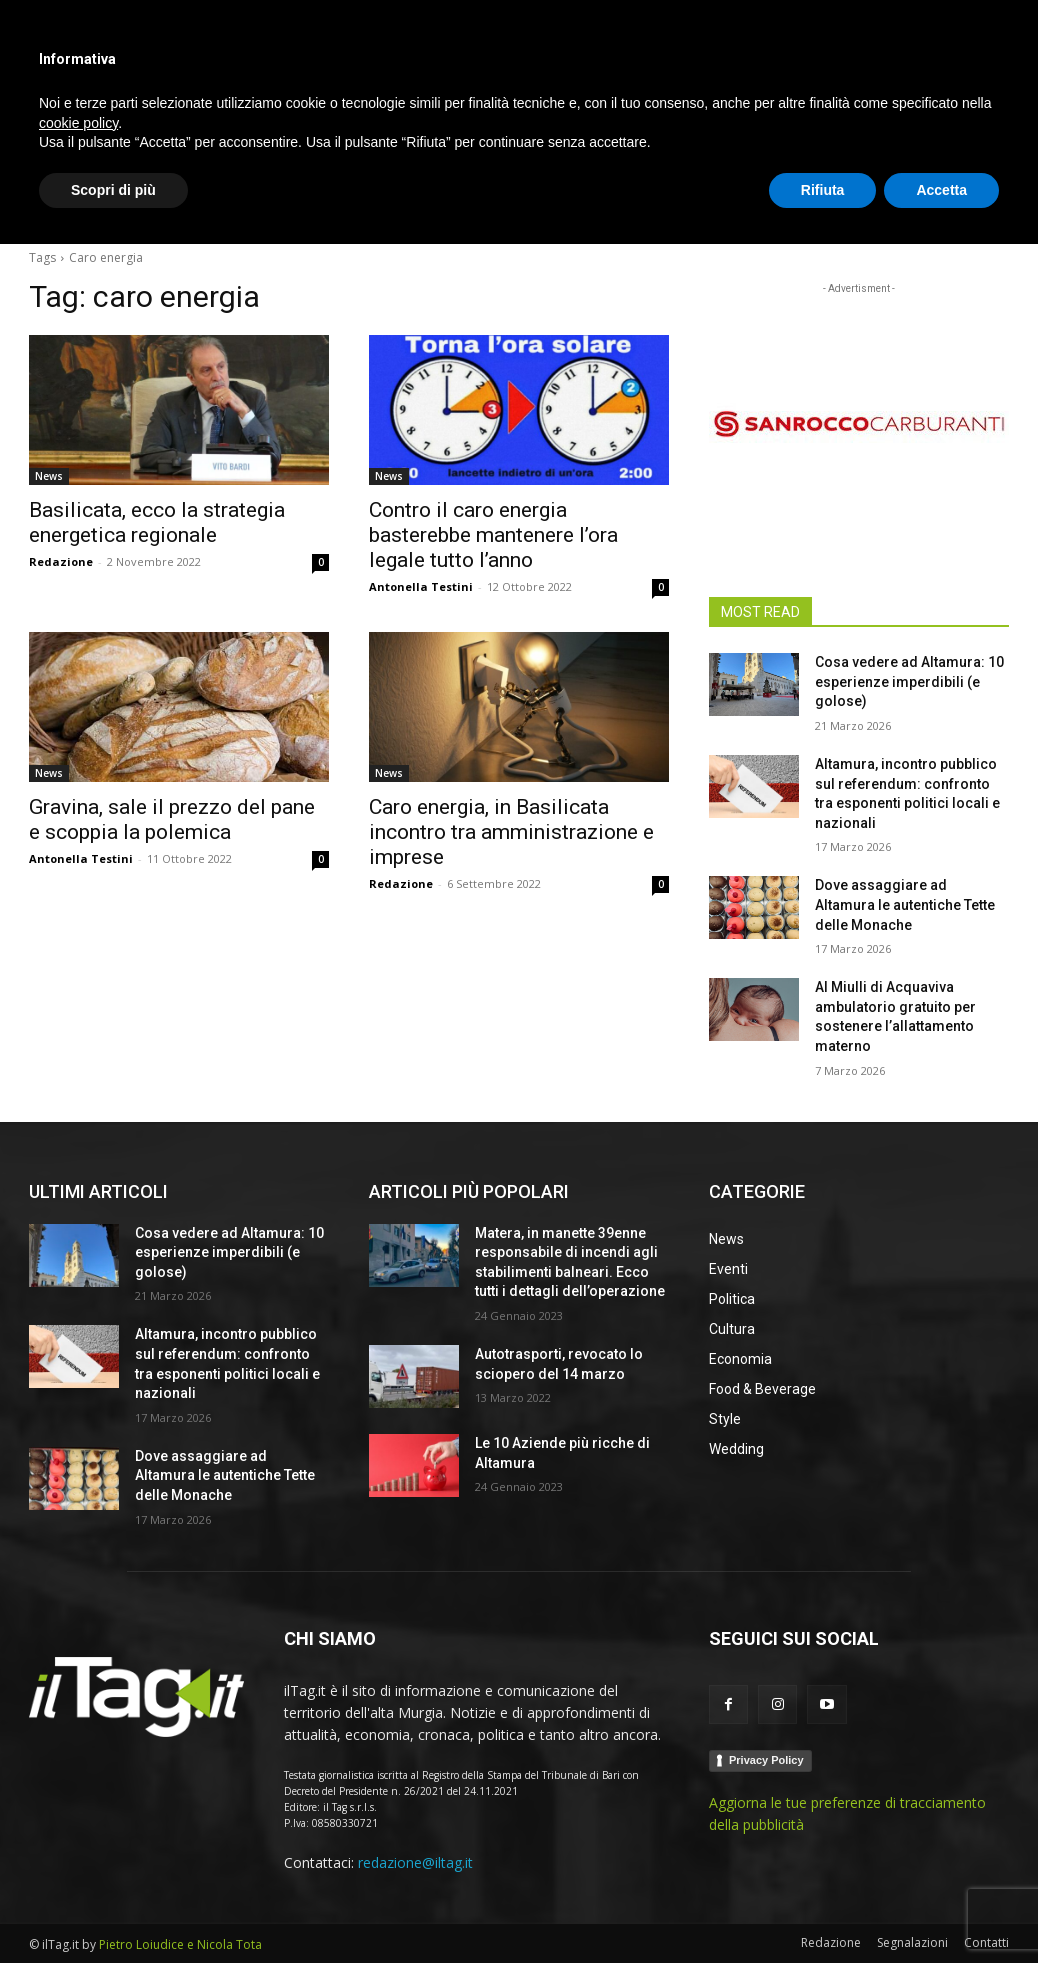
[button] (985, 204)
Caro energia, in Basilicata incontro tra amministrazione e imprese (511, 832)
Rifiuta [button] (823, 1908)
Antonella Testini (421, 586)
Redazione (61, 561)
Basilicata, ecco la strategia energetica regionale (157, 522)
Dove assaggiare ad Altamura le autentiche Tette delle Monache (905, 904)
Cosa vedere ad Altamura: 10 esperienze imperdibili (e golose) (909, 681)
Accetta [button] (941, 1908)
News (49, 476)
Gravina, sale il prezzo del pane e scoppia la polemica (172, 819)
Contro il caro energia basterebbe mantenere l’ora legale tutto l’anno (493, 535)
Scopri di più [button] (113, 1908)
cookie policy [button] (78, 1841)
